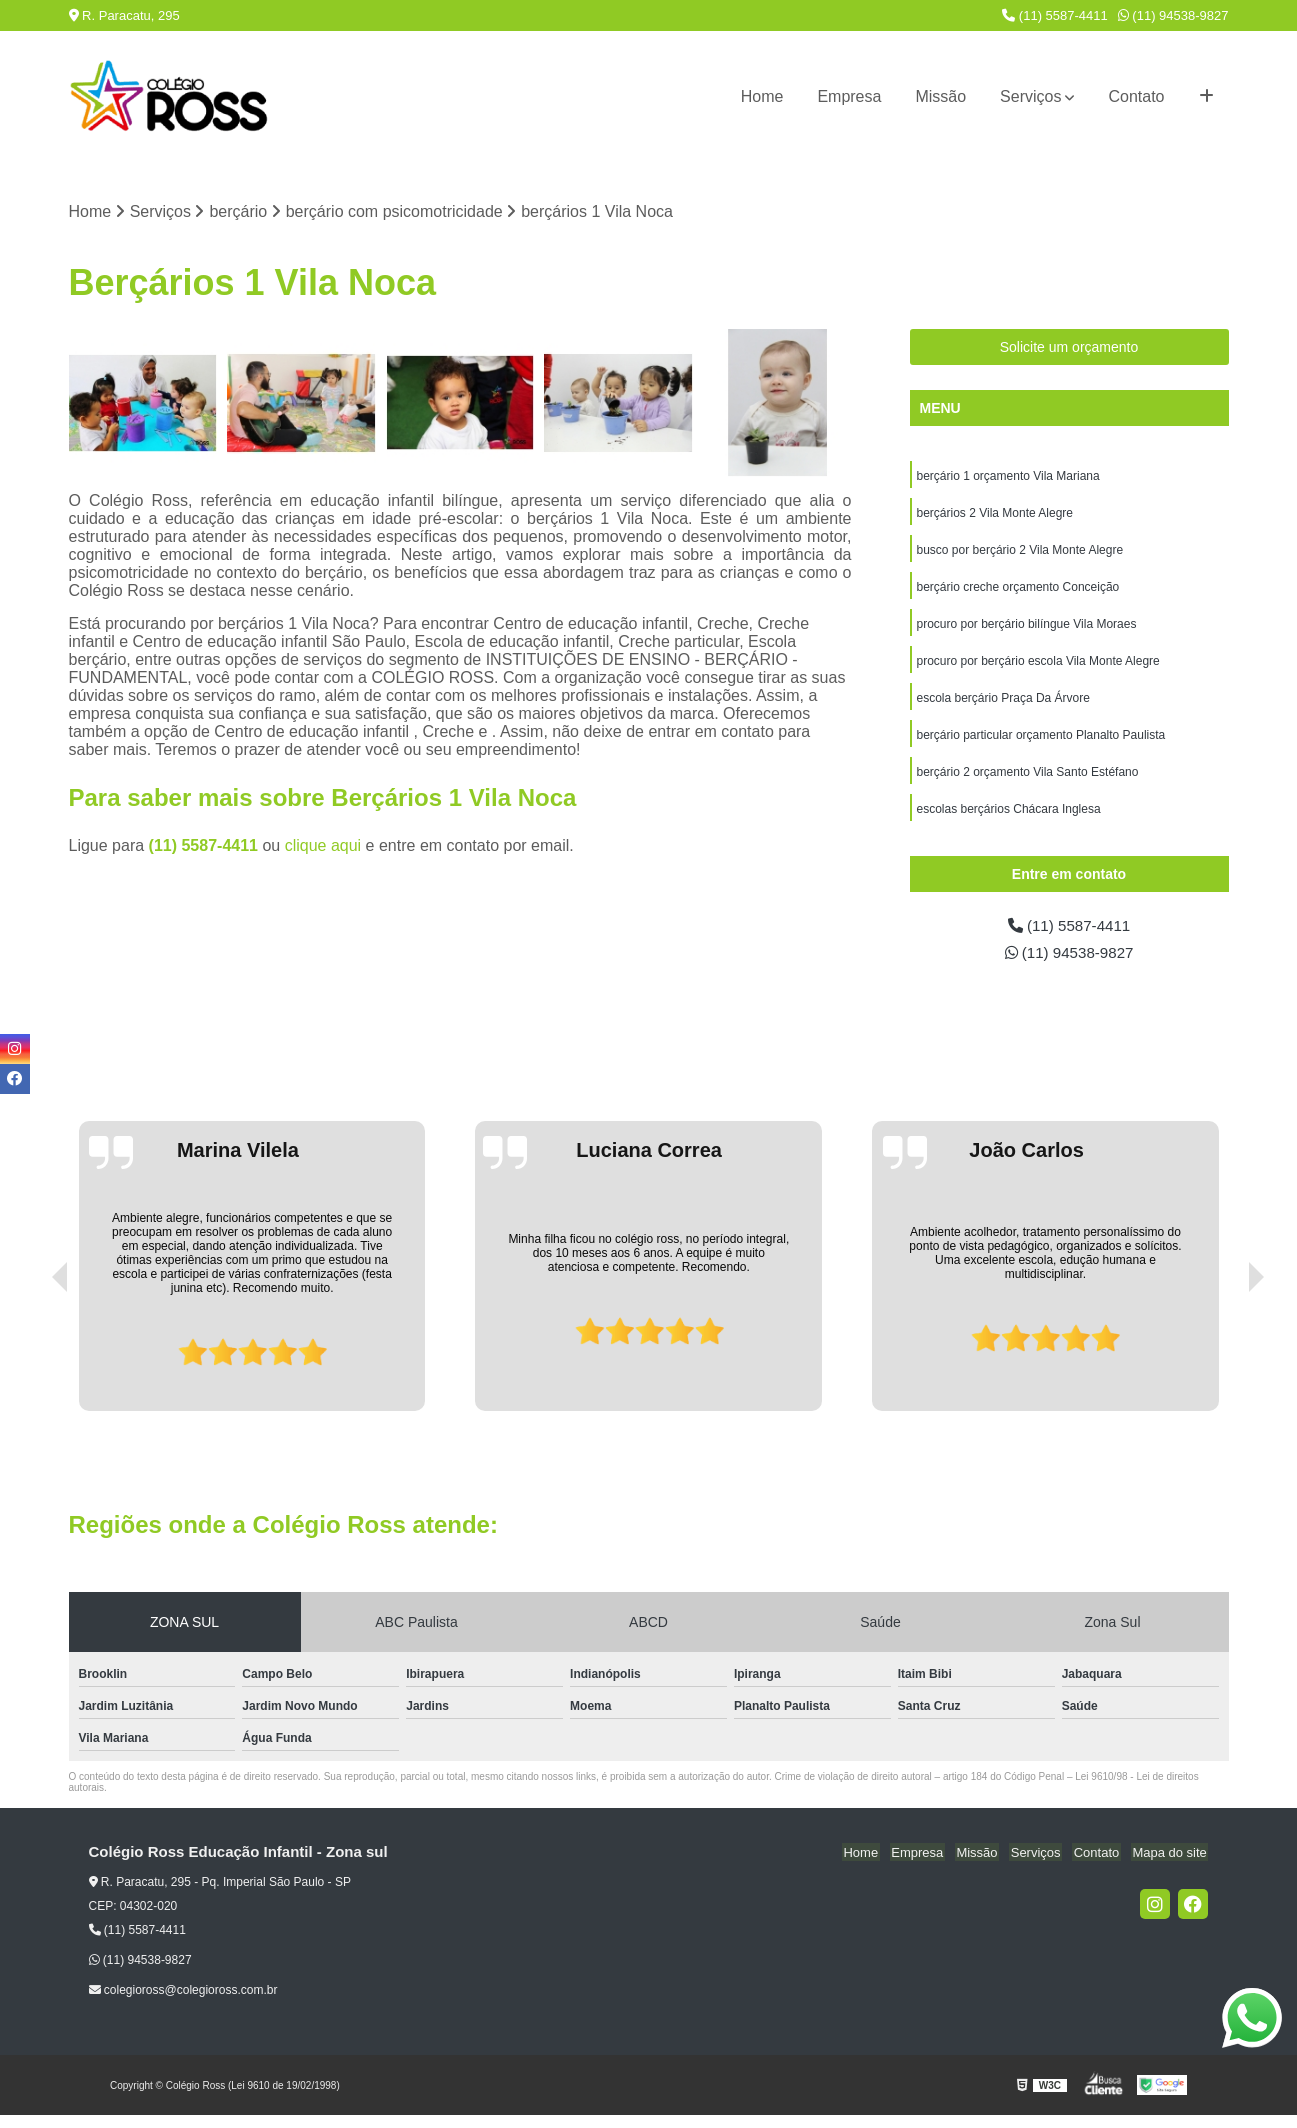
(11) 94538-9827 (1173, 15)
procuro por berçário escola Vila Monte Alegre (1038, 667)
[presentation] (32, 1367)
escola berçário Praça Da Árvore (1003, 705)
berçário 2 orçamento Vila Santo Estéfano (1028, 781)
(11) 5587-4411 (1055, 15)
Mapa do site (1171, 1865)
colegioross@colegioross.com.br (183, 2003)
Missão (940, 96)
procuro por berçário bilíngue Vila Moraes (1027, 629)
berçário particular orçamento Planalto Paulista (1041, 743)
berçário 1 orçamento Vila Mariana (1008, 477)
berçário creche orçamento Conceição (1018, 591)
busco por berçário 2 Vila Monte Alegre (1020, 553)
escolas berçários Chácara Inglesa (1009, 819)
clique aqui (323, 846)
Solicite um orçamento (1069, 348)
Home (762, 96)
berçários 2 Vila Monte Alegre (995, 515)
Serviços (1030, 96)
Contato (1136, 96)
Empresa (849, 96)
